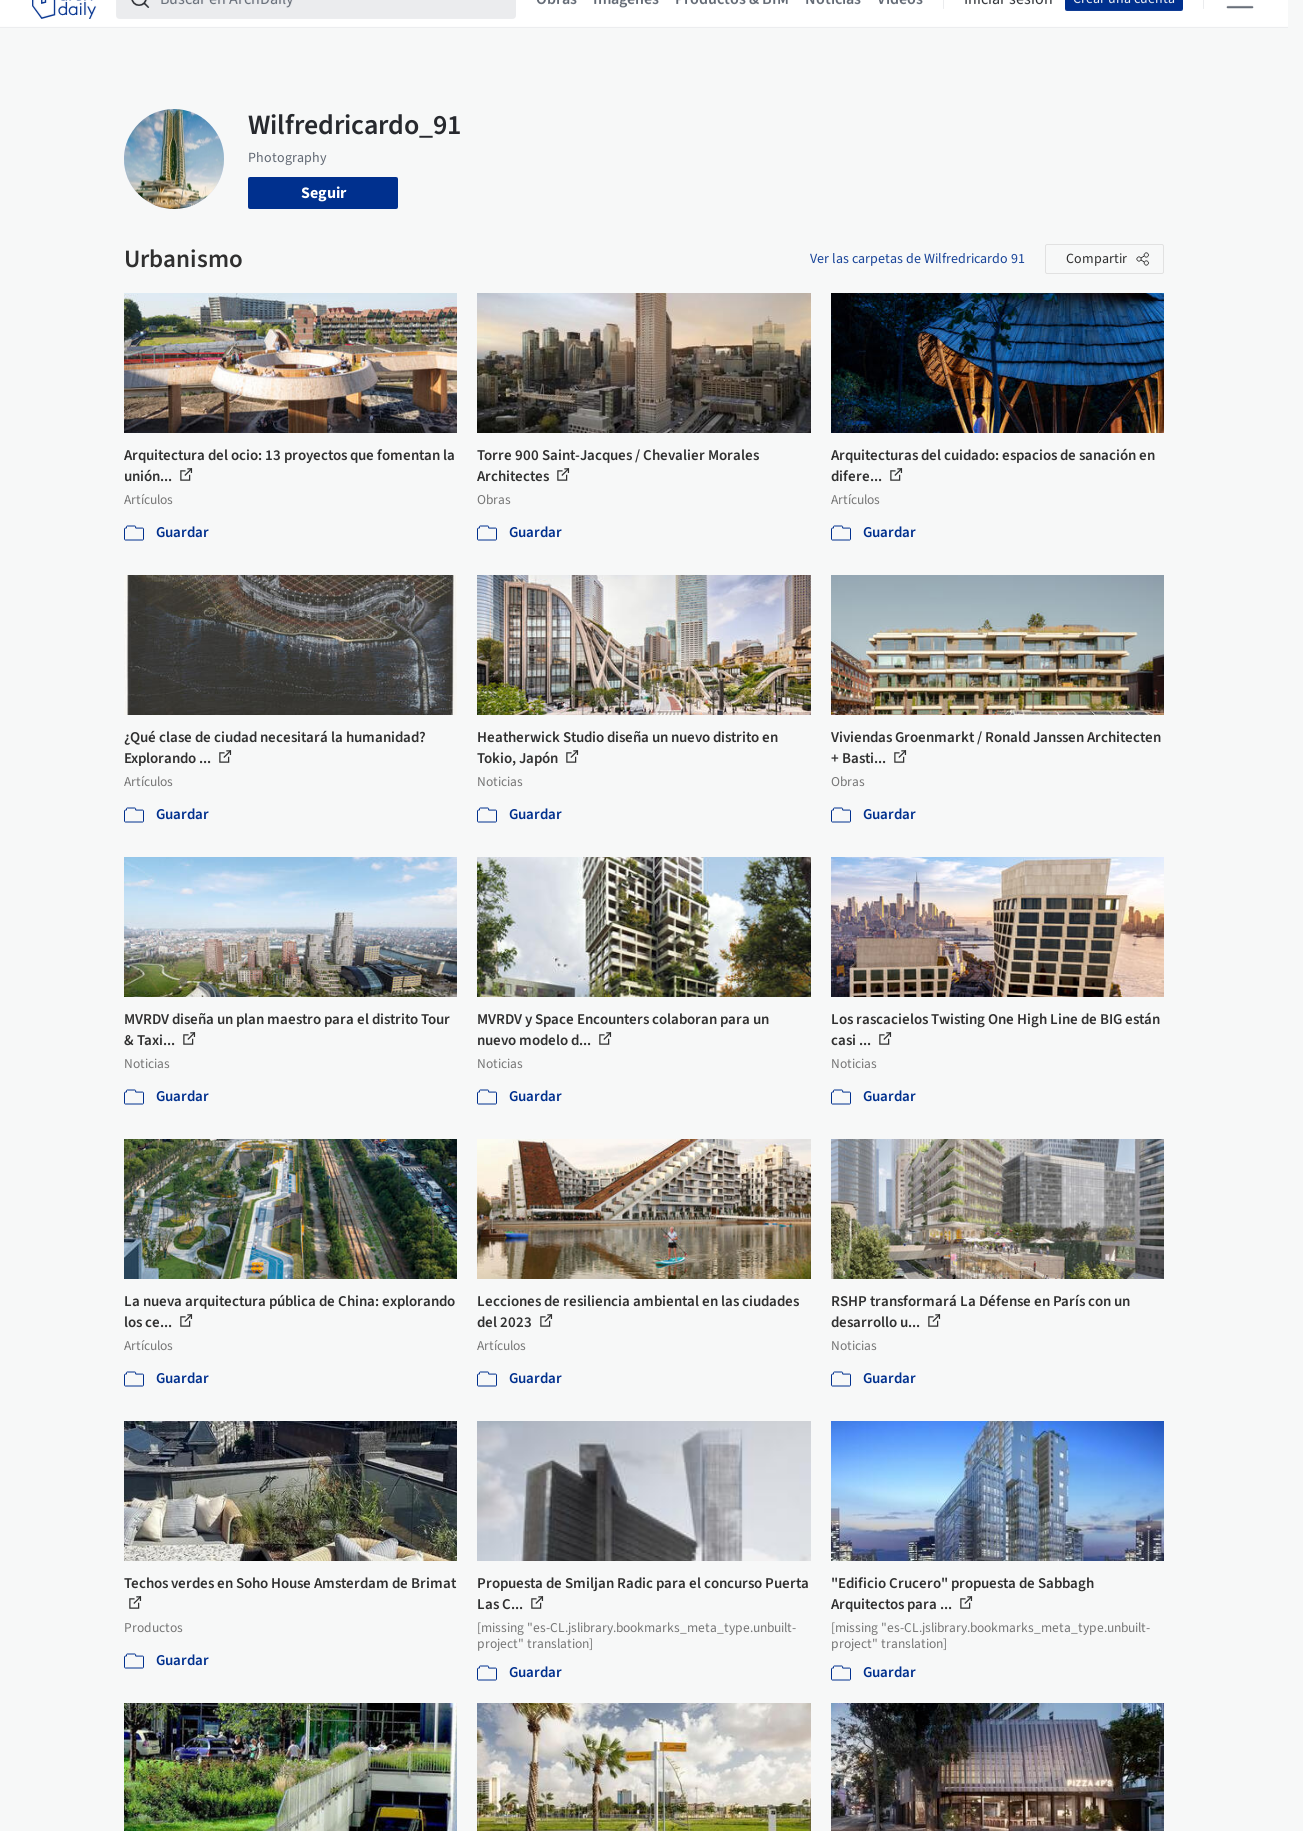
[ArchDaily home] (64, 28)
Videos (900, 28)
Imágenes (626, 28)
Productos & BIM (732, 28)
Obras (556, 28)
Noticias (833, 28)
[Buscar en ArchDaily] (332, 28)
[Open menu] (1240, 28)
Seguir (323, 193)
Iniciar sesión (1008, 28)
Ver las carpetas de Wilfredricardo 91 (917, 259)
